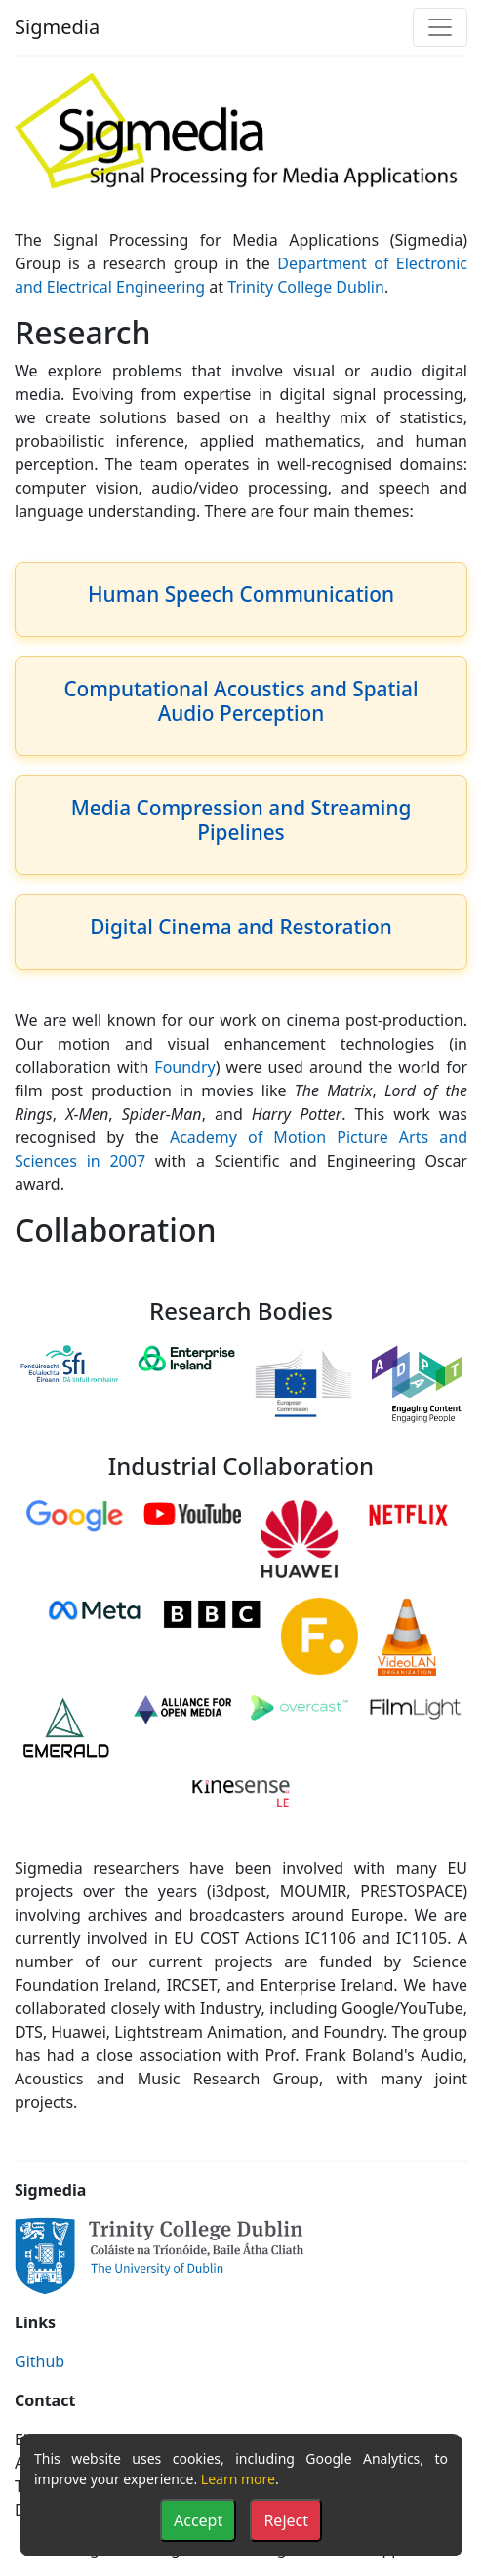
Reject (285, 2520)
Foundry (184, 1067)
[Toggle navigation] (440, 27)
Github (39, 2361)
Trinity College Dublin (305, 286)
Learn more (238, 2479)
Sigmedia (57, 27)
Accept (198, 2520)
